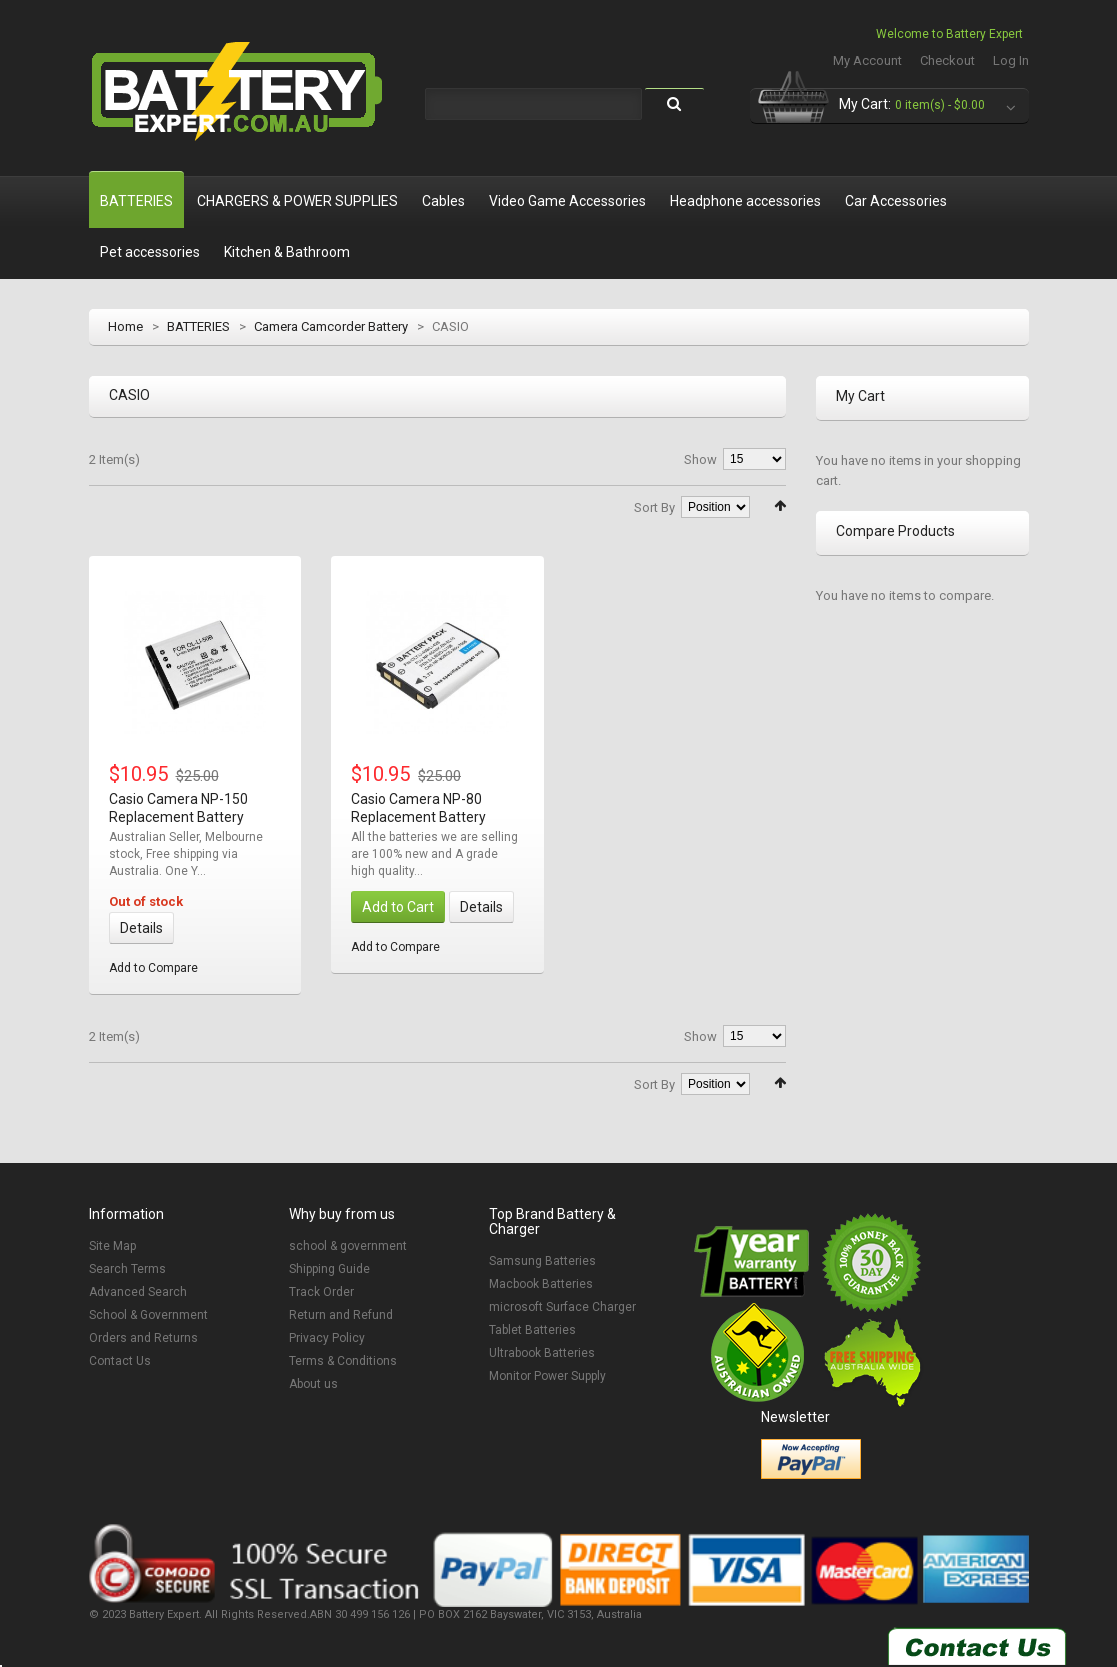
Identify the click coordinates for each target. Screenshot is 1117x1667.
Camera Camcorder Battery (331, 326)
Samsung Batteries (542, 1261)
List (124, 504)
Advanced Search (138, 1292)
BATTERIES (198, 326)
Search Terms (127, 1269)
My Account (867, 60)
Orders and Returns (143, 1338)
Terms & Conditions (343, 1361)
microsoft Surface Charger (562, 1307)
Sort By (654, 507)
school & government (348, 1246)
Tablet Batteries (532, 1330)
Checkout (947, 60)
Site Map (112, 1246)
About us (313, 1384)
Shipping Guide (329, 1269)
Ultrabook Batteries (542, 1353)
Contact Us (120, 1361)
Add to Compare (153, 968)
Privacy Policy (327, 1338)
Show (700, 459)
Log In (1011, 60)
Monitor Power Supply (547, 1376)
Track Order (321, 1292)
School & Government (148, 1315)
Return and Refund (341, 1315)
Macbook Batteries (541, 1284)
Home (125, 326)
